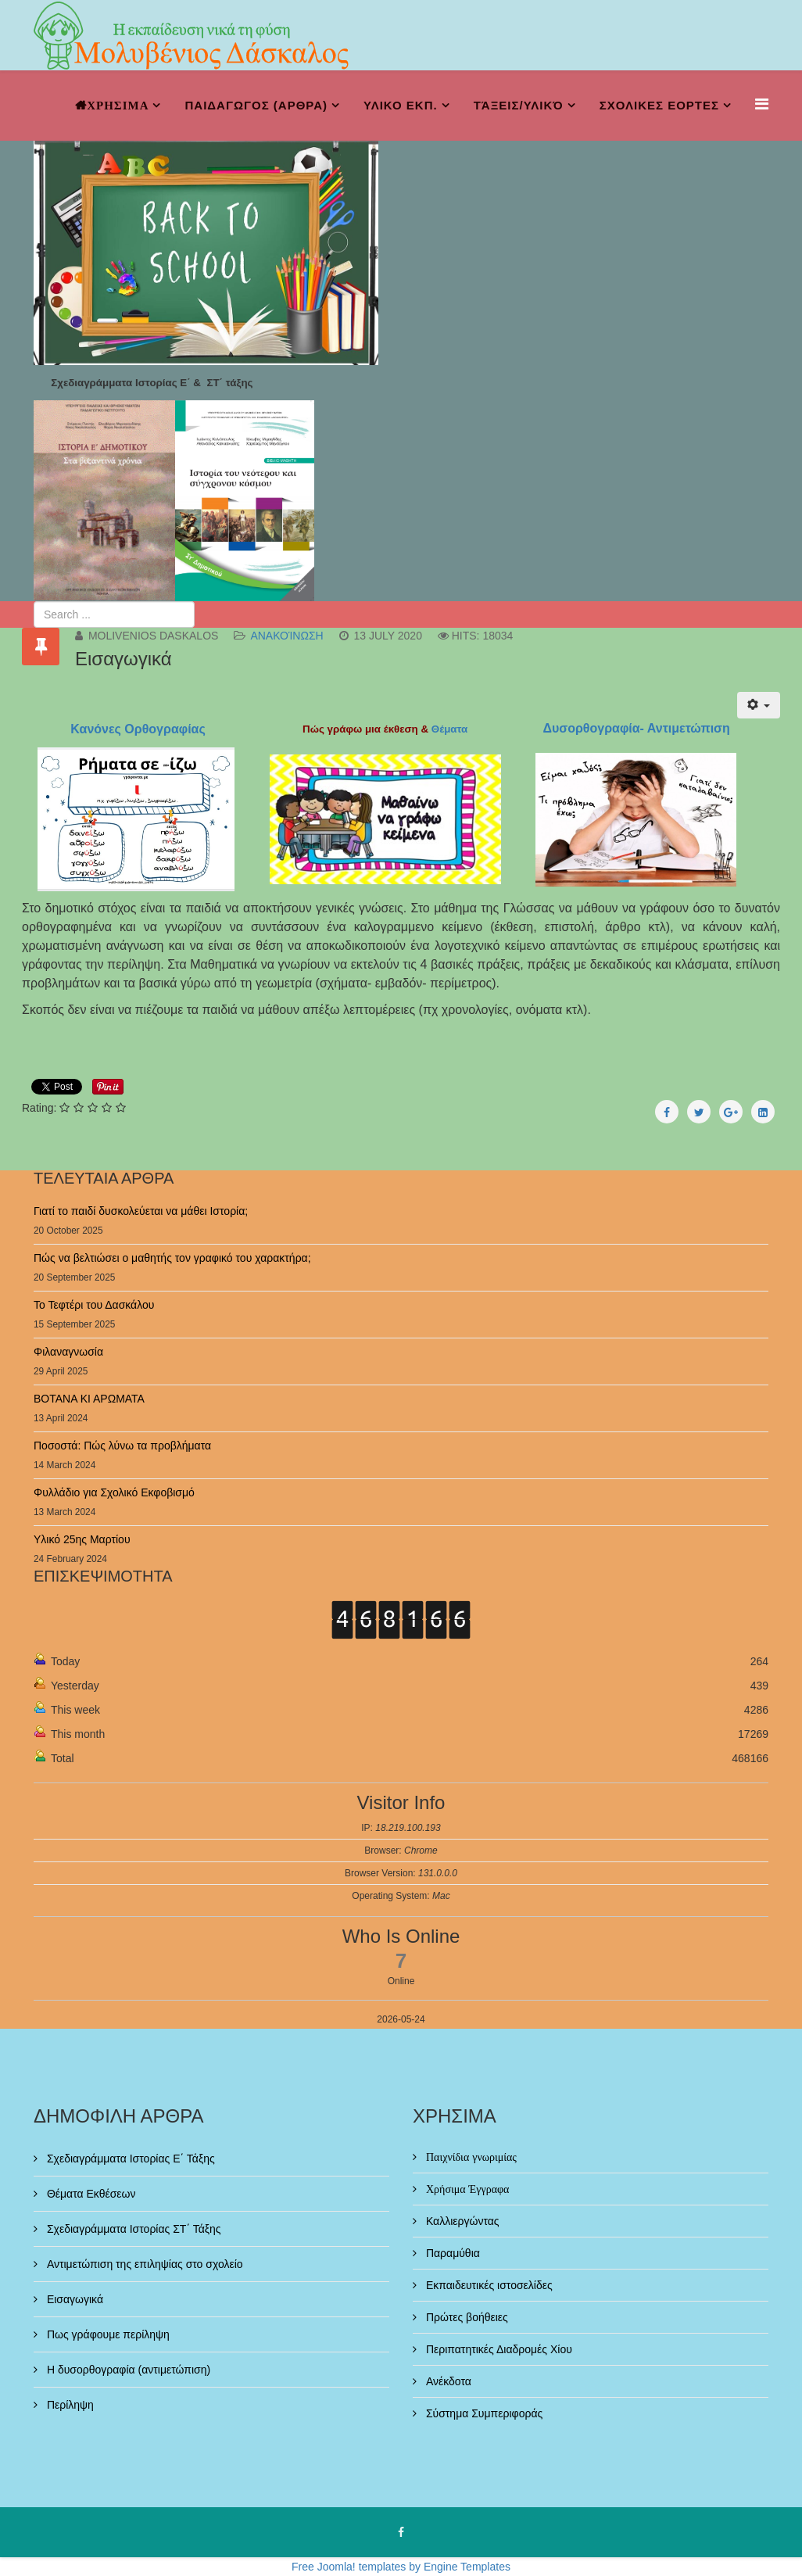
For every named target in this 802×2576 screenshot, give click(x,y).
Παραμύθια (451, 2253)
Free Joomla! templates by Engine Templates (401, 2566)
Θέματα (451, 729)
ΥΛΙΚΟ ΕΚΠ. (400, 105)
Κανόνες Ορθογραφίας (136, 729)
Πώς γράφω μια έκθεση (360, 729)
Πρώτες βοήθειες (465, 2317)
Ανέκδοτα (447, 2381)
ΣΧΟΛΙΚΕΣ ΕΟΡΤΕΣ (659, 105)
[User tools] (758, 705)
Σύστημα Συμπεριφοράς (482, 2413)
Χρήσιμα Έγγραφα (466, 2189)
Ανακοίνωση (286, 635)
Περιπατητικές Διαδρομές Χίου (497, 2349)
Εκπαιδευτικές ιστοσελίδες (488, 2285)
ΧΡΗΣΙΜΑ (118, 105)
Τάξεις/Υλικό (519, 105)
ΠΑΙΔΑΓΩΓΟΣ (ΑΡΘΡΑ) (256, 105)
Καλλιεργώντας (461, 2221)
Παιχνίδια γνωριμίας (470, 2156)
